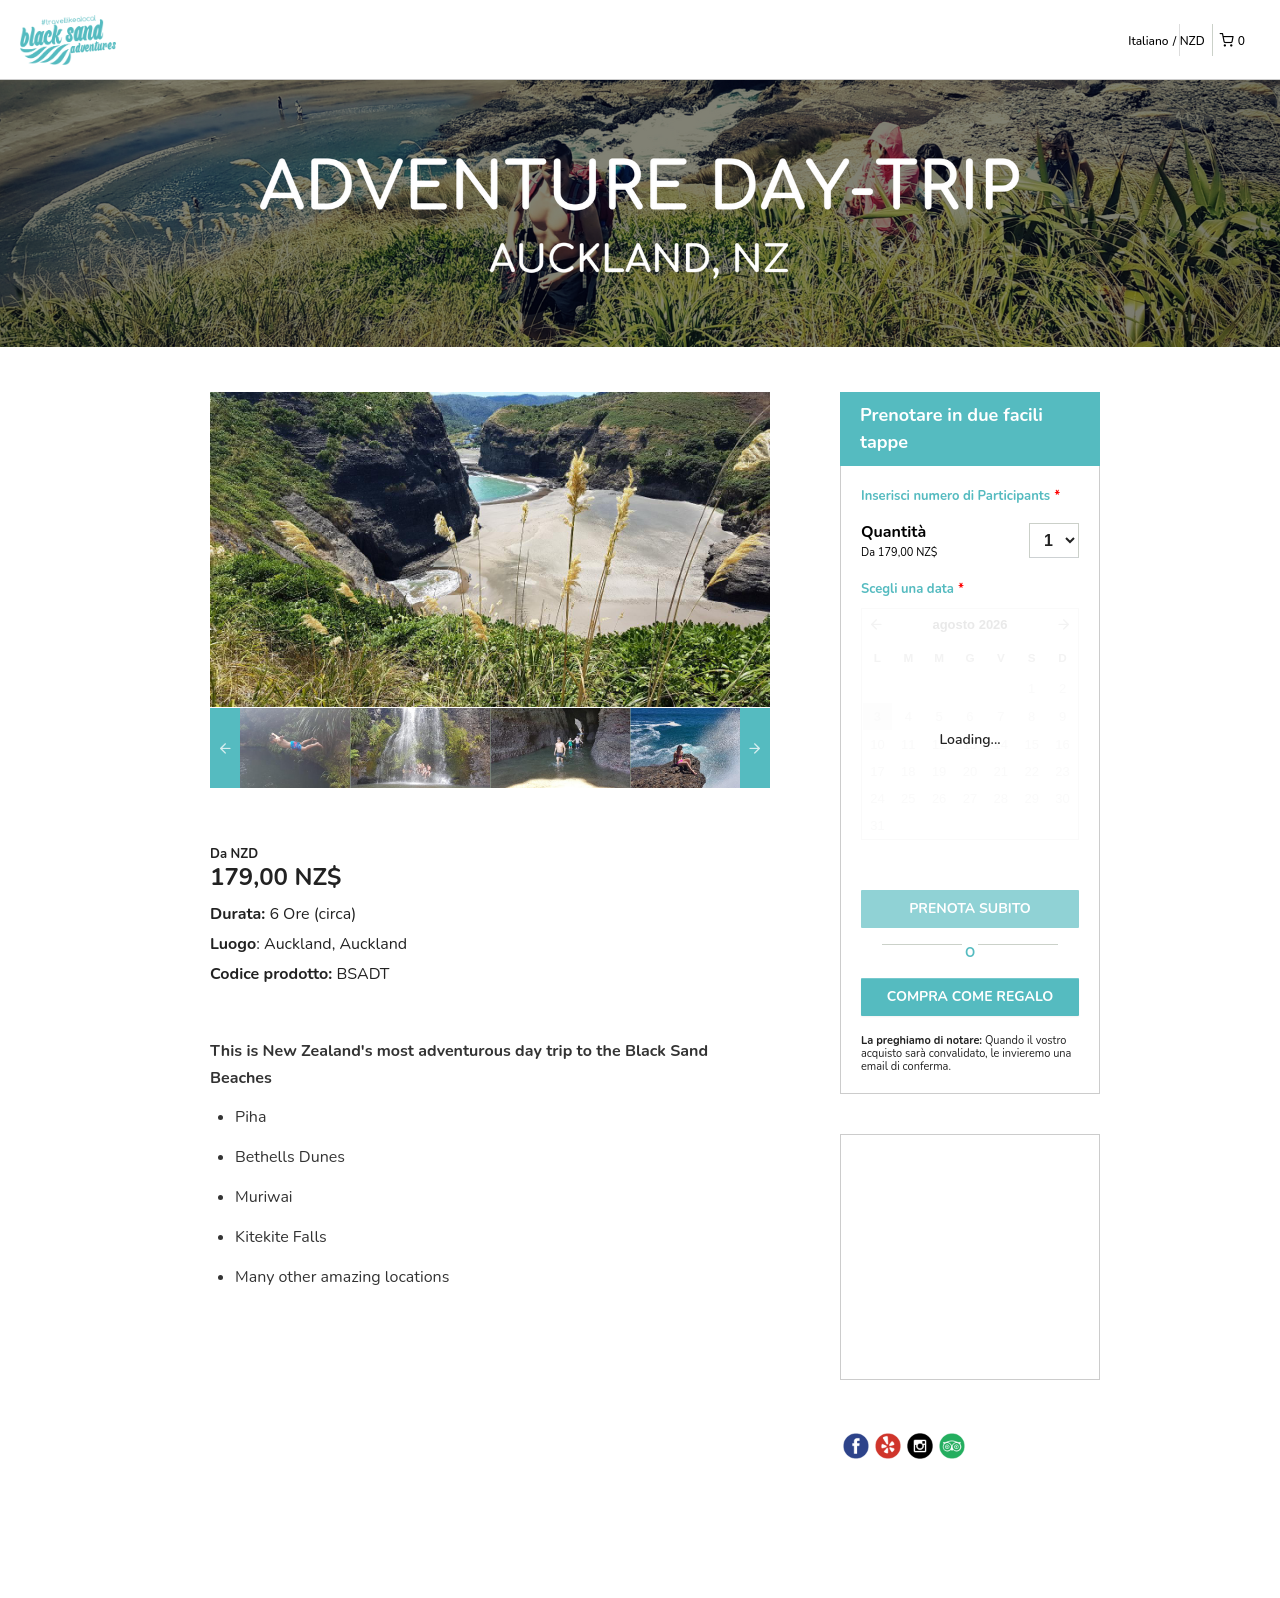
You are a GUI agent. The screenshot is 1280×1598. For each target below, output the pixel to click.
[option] (280, 748)
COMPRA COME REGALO (970, 996)
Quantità (920, 542)
